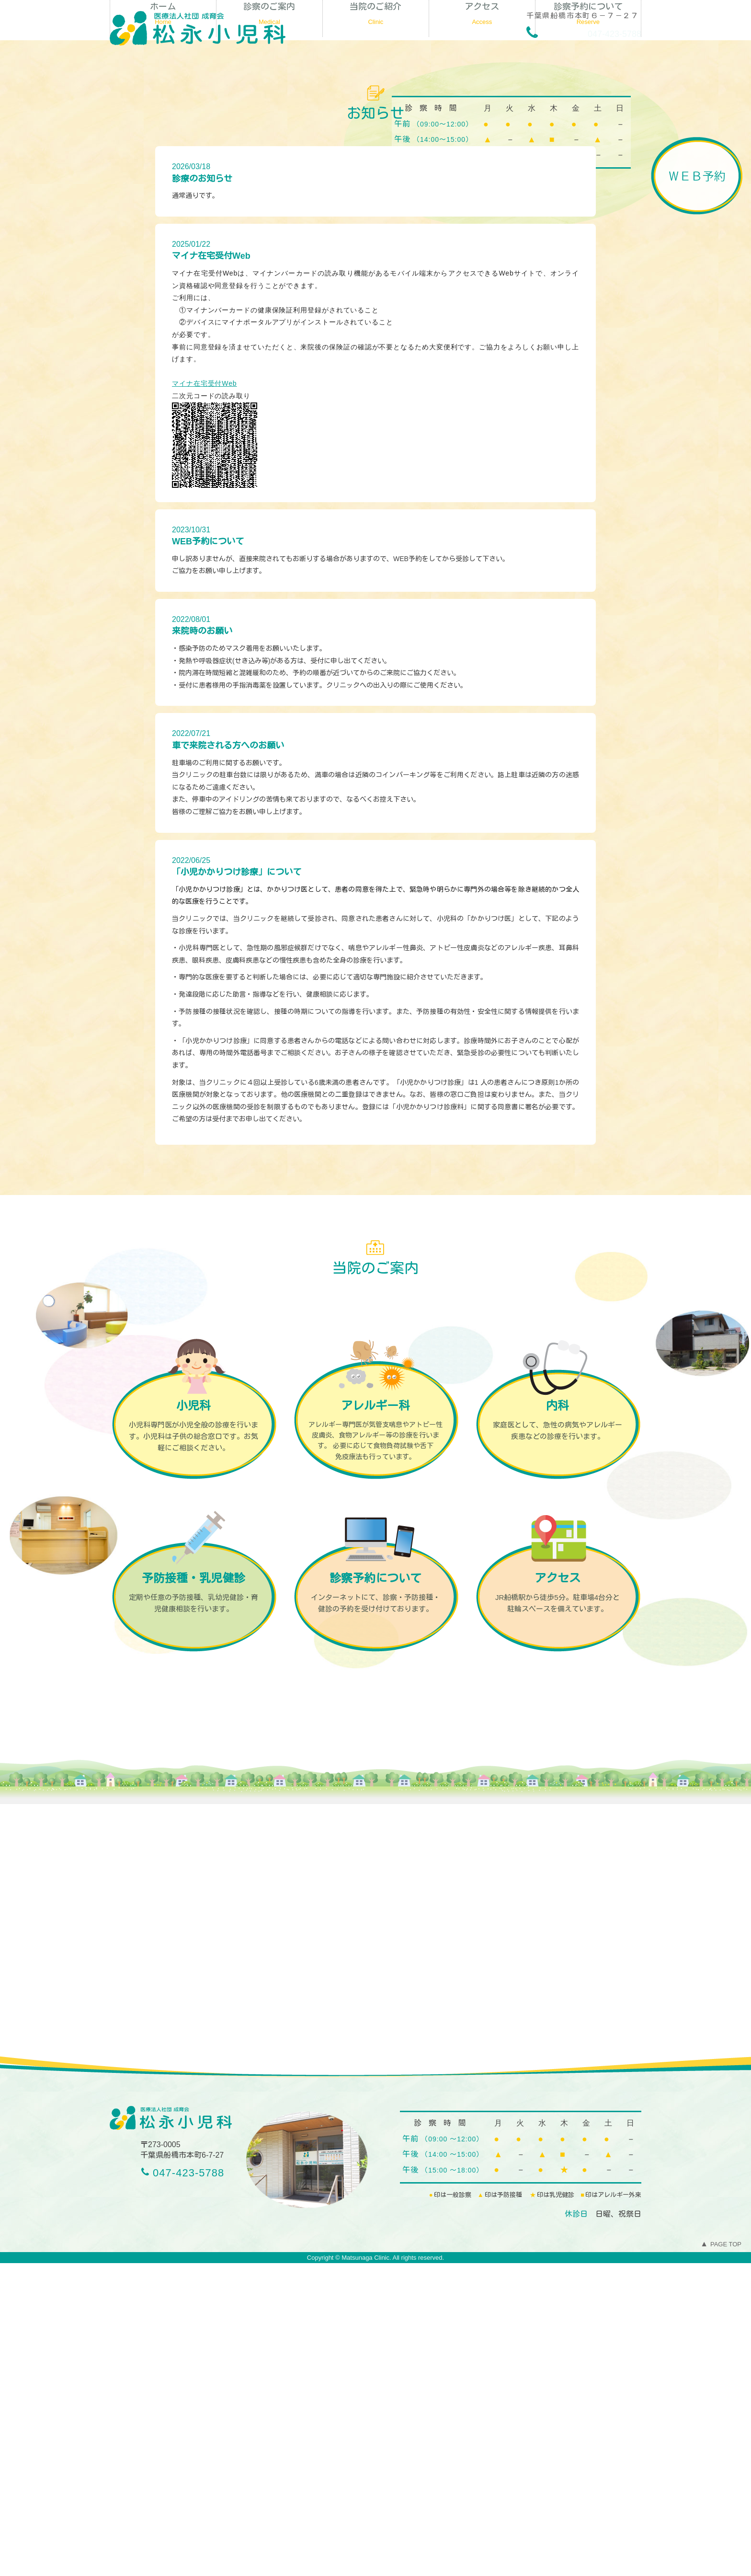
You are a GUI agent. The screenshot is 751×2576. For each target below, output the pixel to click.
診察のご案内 (269, 328)
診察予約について (588, 328)
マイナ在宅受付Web (204, 696)
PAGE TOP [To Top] (720, 2556)
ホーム (163, 328)
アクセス (482, 328)
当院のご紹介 (376, 328)
